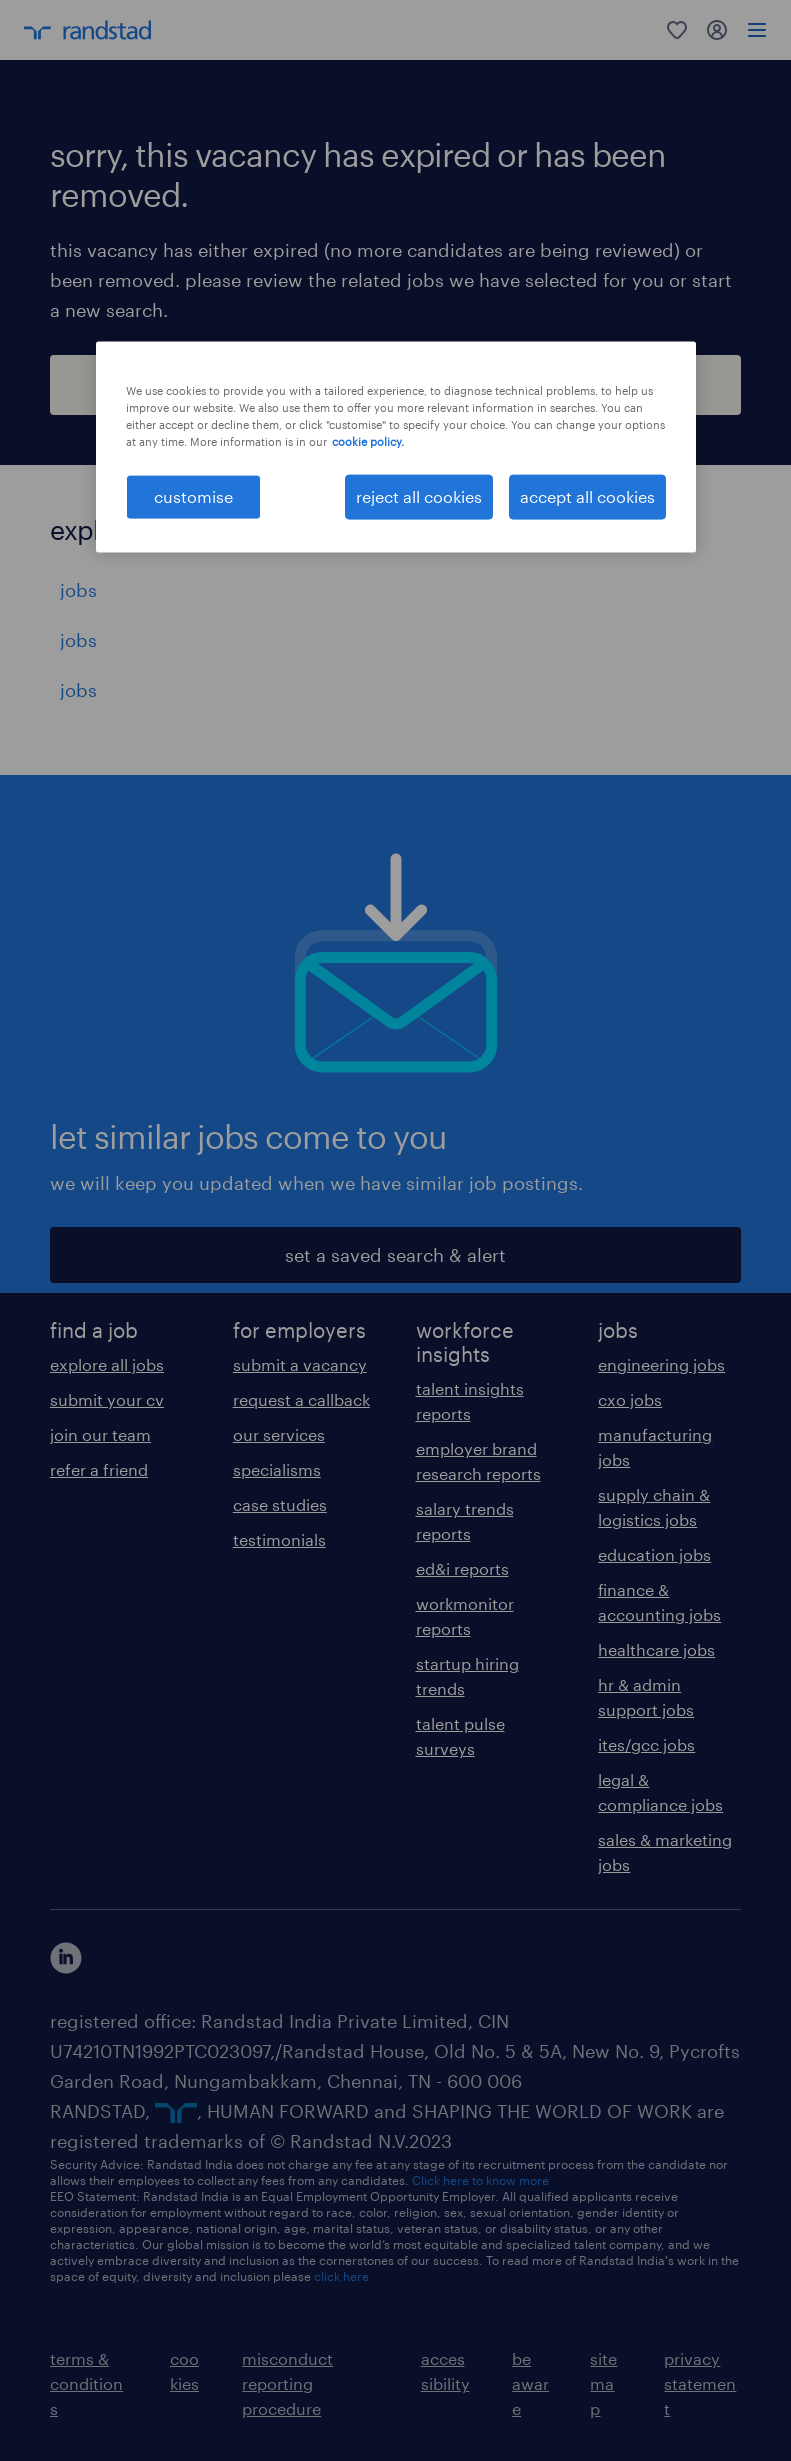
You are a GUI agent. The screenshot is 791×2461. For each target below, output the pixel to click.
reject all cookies (419, 496)
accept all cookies (587, 496)
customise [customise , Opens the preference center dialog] (193, 496)
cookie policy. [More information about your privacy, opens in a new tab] (368, 441)
